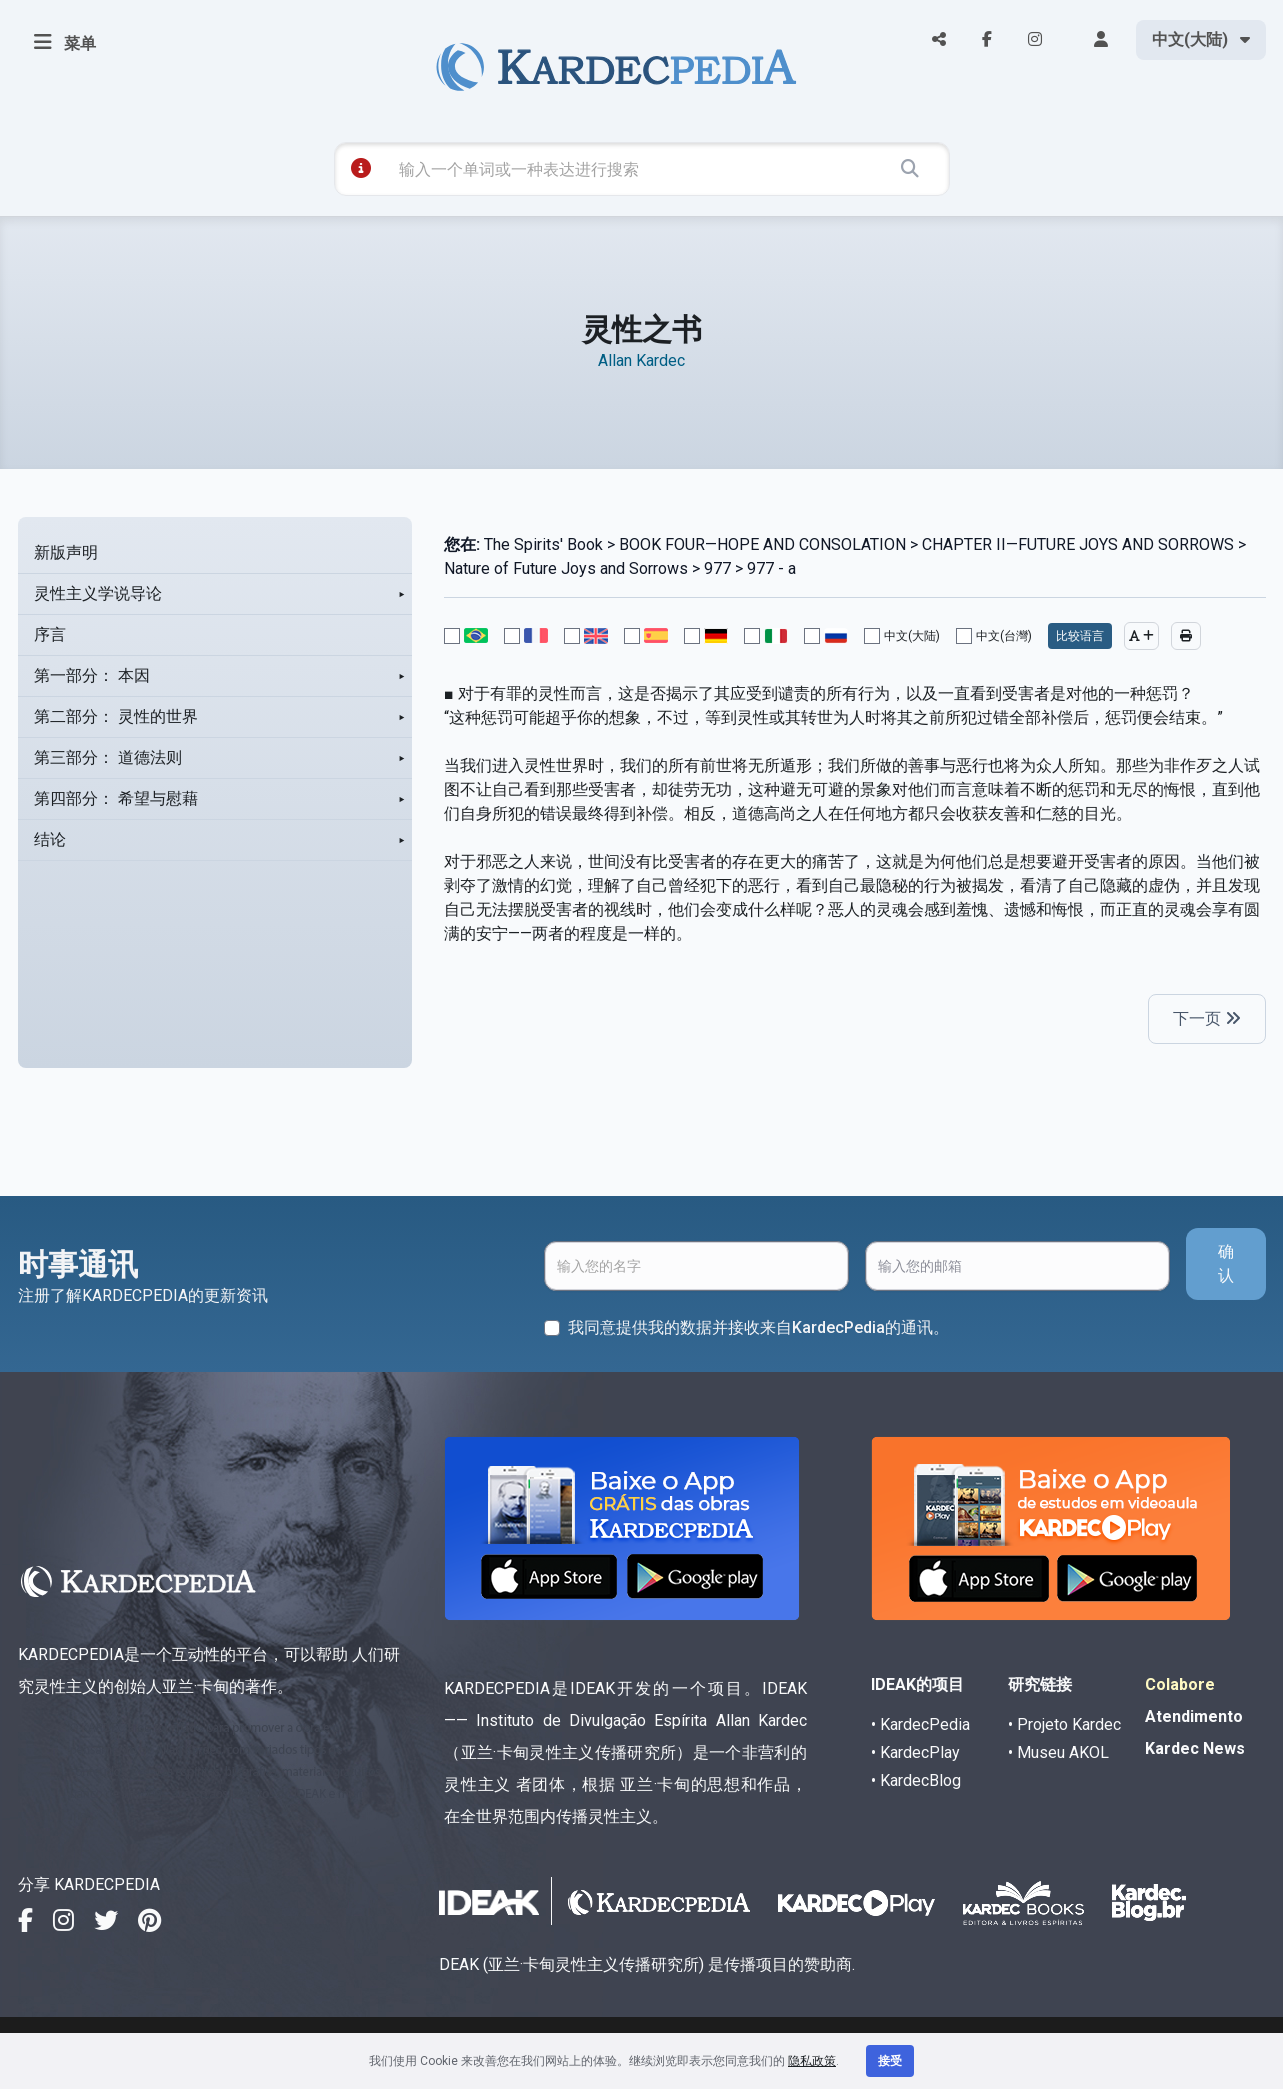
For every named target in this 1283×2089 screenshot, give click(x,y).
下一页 (1207, 1018)
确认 (1226, 1263)
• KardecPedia (920, 1724)
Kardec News (1195, 1748)
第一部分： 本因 (92, 675)
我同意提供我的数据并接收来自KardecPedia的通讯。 (758, 1327)
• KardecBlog (916, 1780)
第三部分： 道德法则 (108, 757)
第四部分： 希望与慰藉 (116, 798)
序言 (50, 634)
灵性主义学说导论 (98, 593)
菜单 (65, 42)
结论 (50, 839)
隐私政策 (812, 2061)
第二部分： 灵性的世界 (116, 716)
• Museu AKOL (1058, 1752)
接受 (890, 2061)
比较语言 (1080, 636)
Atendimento (1194, 1716)
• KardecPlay (915, 1752)
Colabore (1180, 1684)
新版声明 (66, 552)
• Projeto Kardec (1064, 1724)
